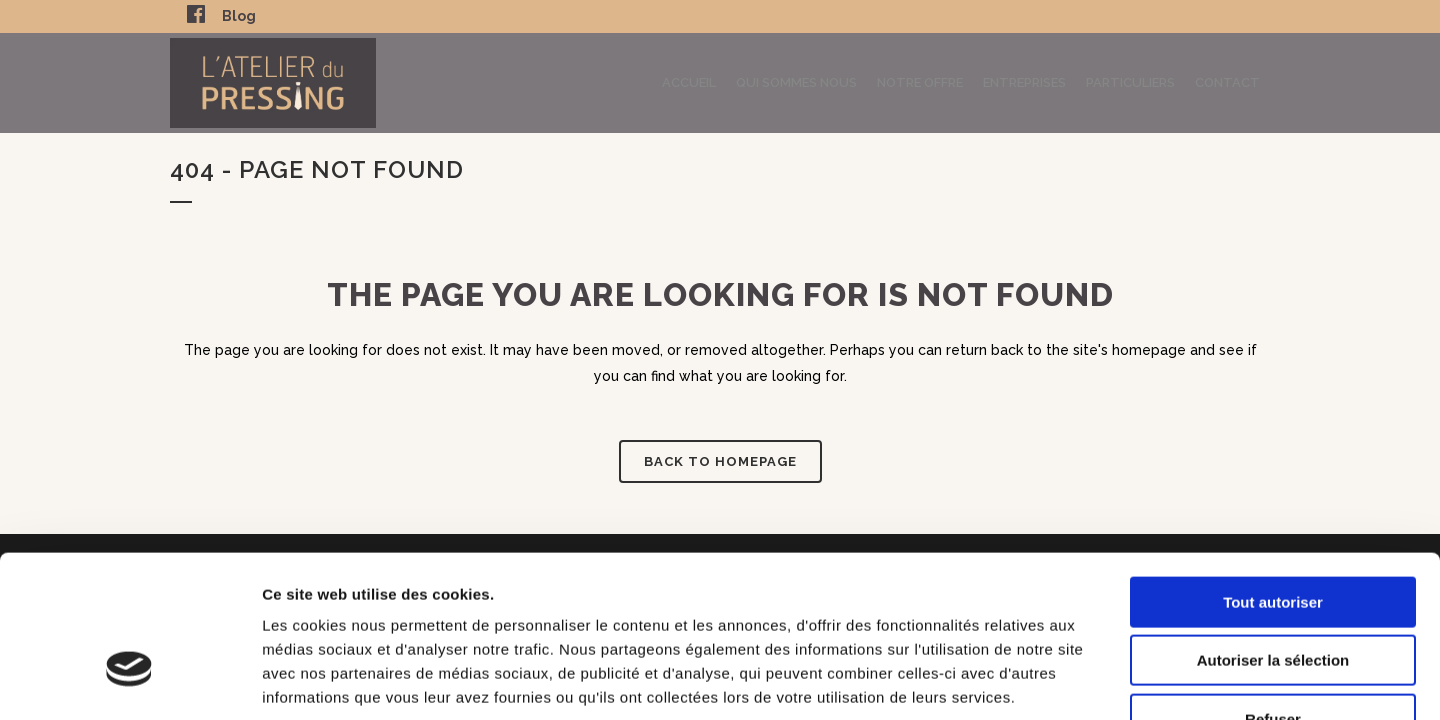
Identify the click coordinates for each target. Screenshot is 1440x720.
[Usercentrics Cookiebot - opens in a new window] (129, 681)
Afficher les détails (1101, 680)
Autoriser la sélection (1273, 534)
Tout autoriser (1273, 475)
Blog (239, 16)
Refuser (1273, 592)
